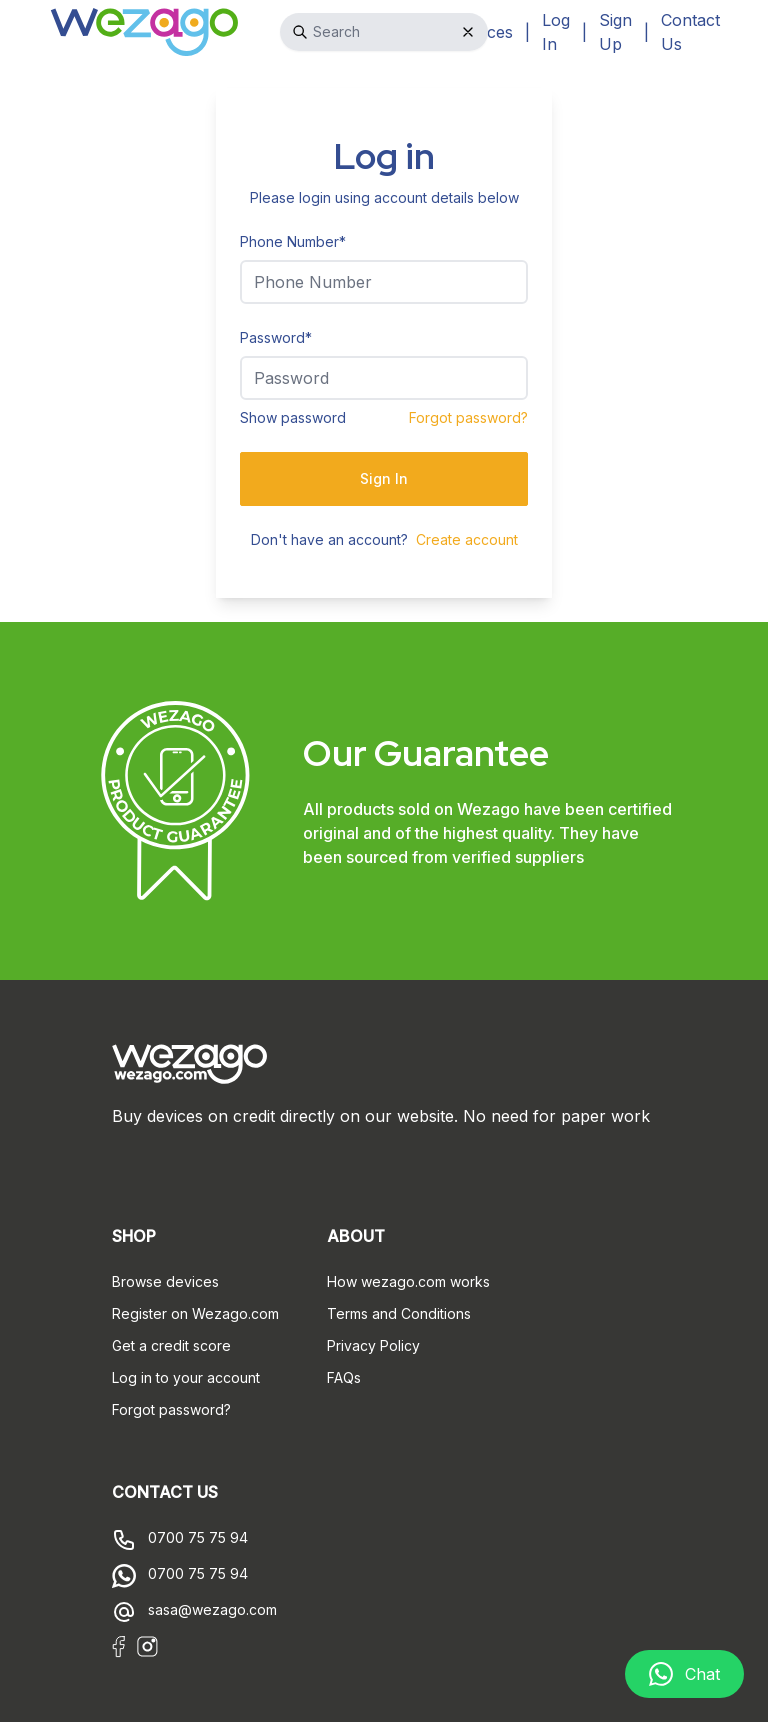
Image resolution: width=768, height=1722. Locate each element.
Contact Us (690, 32)
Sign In (384, 478)
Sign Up (615, 32)
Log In (556, 32)
